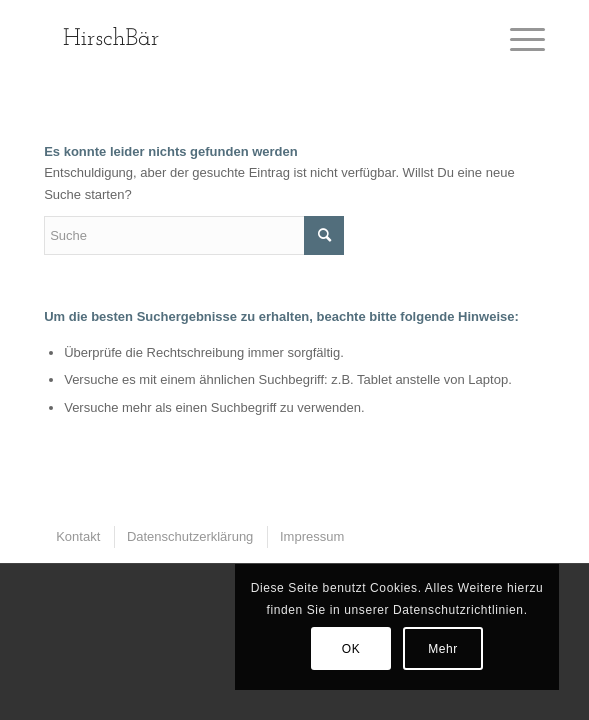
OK (351, 649)
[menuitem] (77, 536)
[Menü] (517, 40)
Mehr (443, 649)
